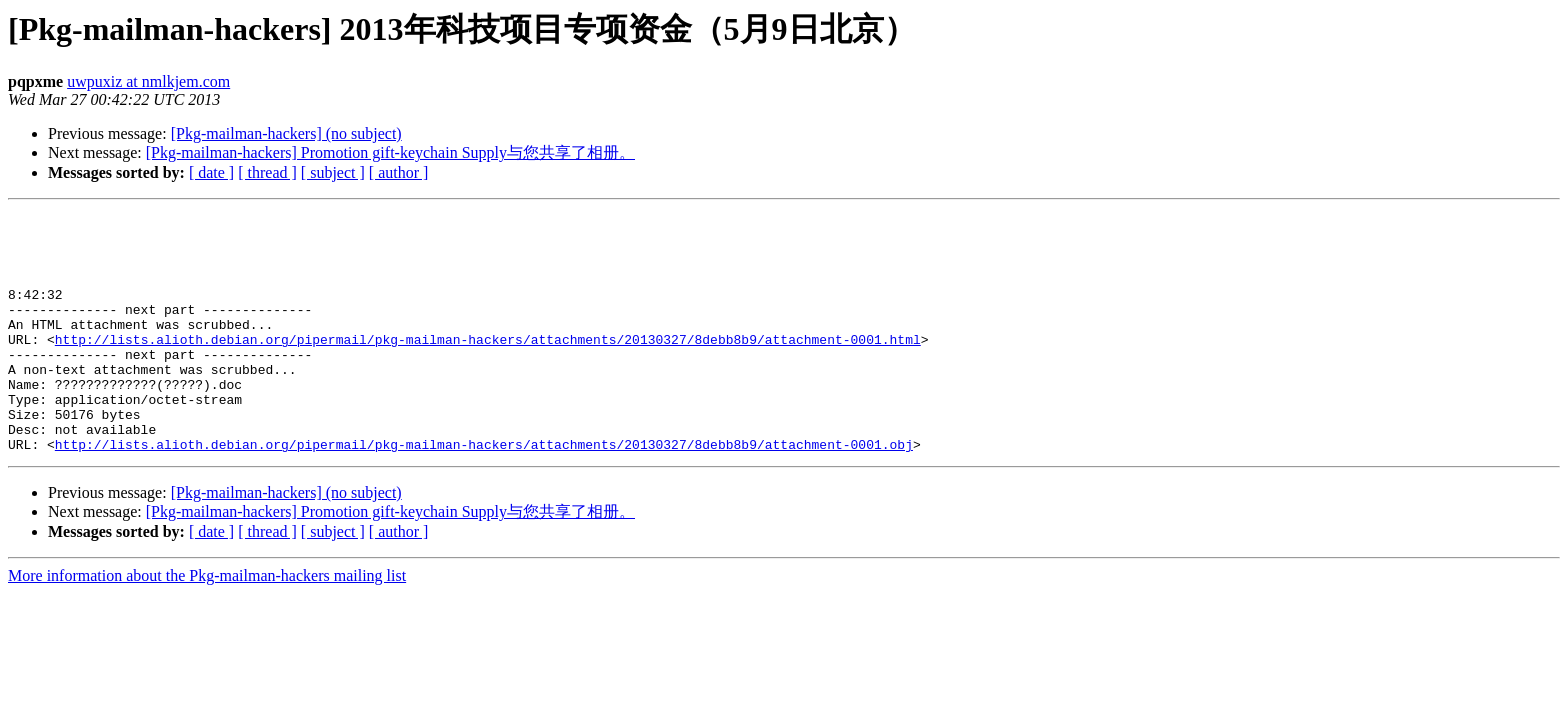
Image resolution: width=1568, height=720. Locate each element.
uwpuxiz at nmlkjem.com (148, 81)
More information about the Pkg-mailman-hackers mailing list (207, 623)
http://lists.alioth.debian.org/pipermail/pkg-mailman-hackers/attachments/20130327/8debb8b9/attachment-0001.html (488, 366)
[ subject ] (333, 172)
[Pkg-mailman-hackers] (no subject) (286, 133)
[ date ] (211, 172)
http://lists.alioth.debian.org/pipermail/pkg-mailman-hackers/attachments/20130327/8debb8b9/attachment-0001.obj (484, 492)
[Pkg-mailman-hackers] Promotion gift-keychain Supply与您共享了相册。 (390, 152)
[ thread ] (267, 172)
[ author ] (399, 172)
